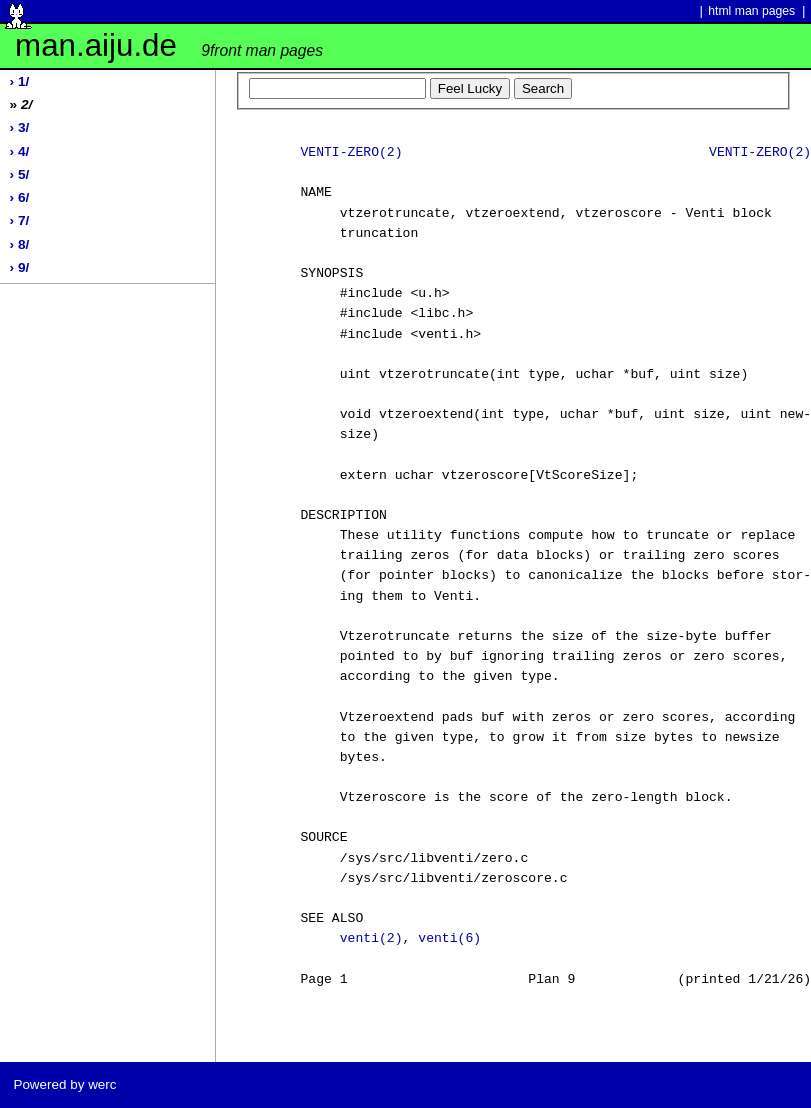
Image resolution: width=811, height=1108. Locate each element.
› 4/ (20, 151)
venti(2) (371, 939)
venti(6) (449, 939)
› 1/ (20, 81)
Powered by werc (64, 1084)
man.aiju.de (169, 45)
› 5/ (20, 174)
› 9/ (20, 267)
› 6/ (20, 197)
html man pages (751, 11)
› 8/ (20, 244)
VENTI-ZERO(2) (351, 153)
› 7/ (20, 220)
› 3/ (20, 127)
